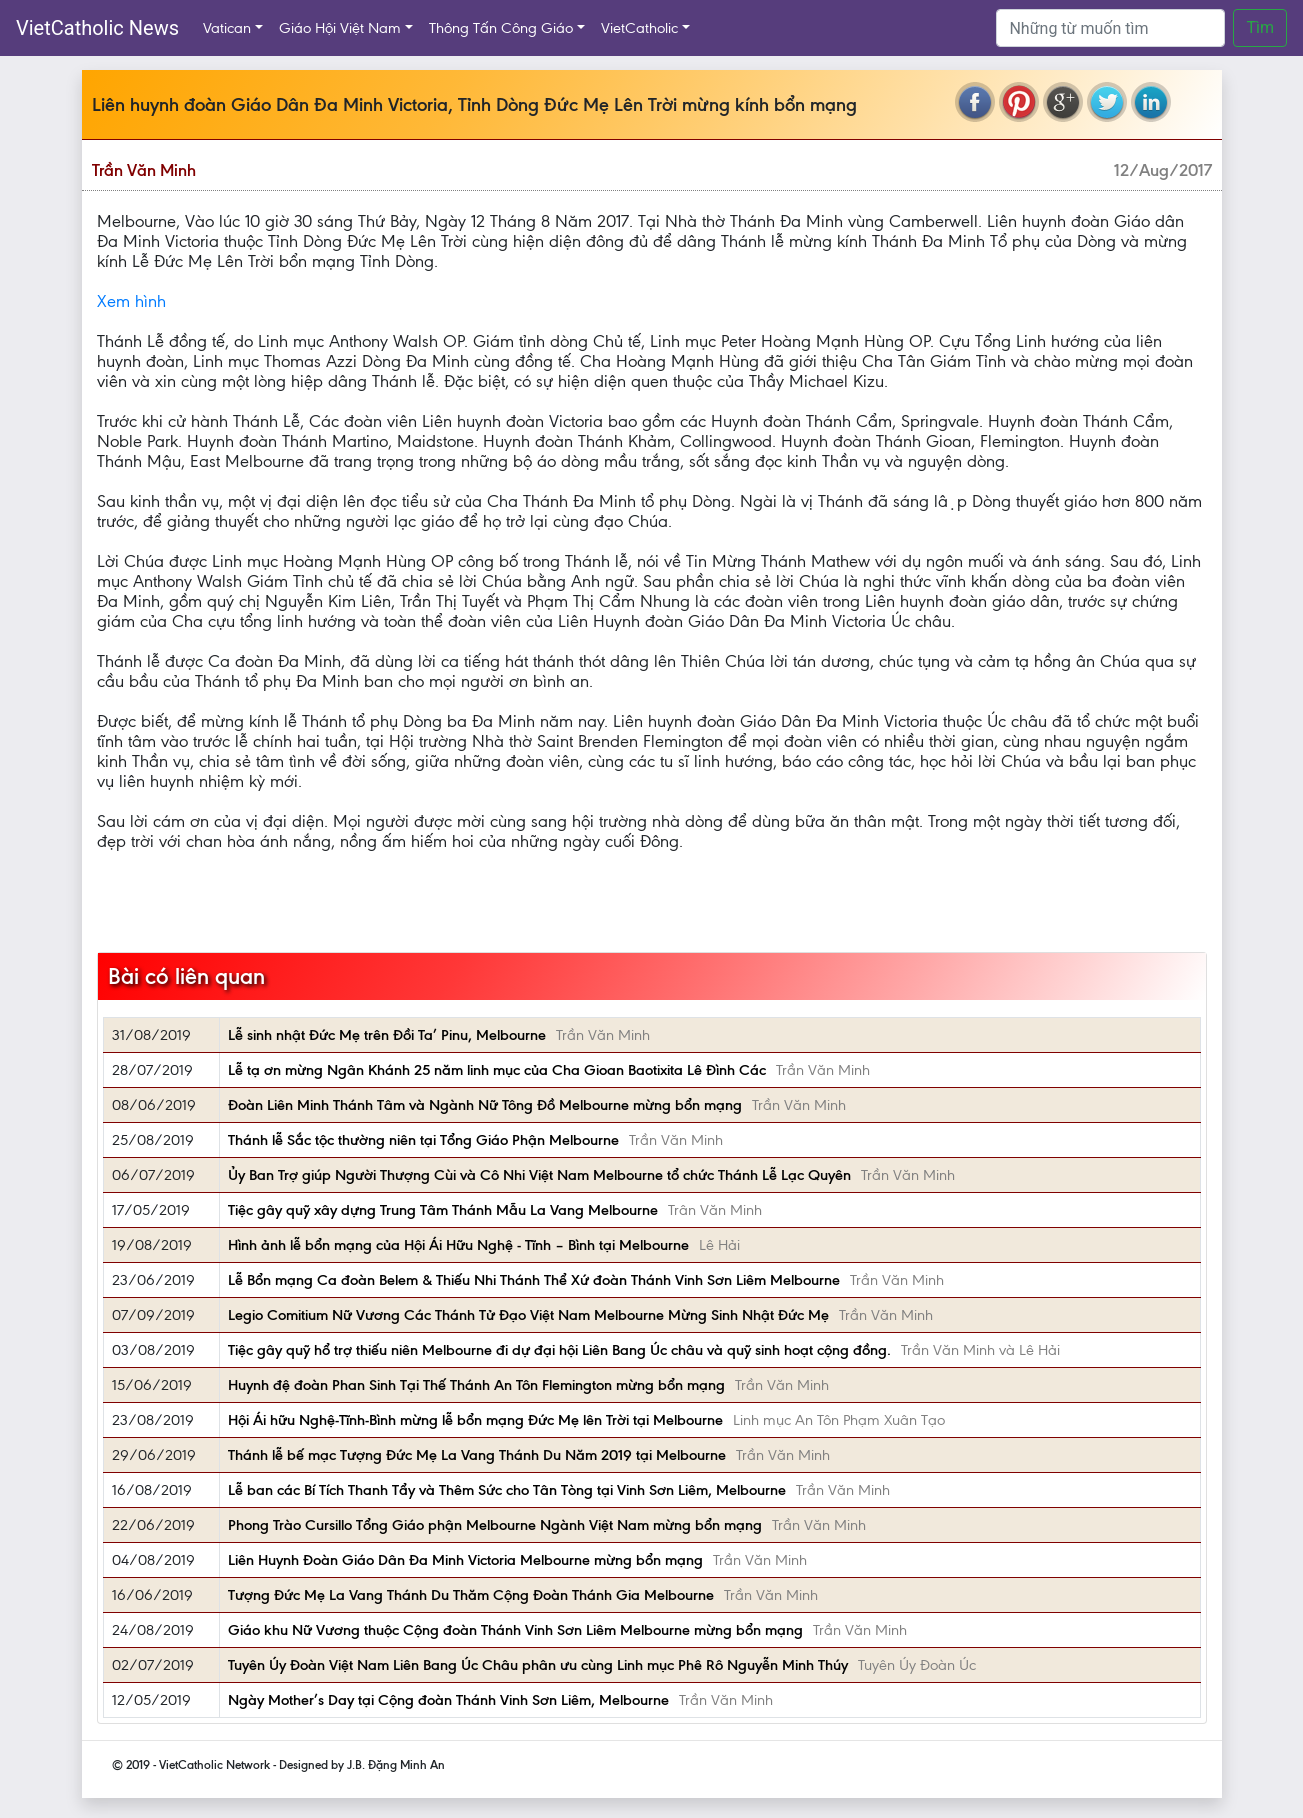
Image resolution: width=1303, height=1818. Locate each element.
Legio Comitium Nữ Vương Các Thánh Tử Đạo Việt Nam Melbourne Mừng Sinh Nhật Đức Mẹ (528, 1315)
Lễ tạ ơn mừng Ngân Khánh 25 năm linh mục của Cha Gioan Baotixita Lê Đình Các (497, 1070)
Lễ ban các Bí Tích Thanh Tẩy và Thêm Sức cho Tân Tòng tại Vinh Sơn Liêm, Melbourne (507, 1490)
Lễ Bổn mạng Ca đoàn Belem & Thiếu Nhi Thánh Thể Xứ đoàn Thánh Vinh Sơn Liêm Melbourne (534, 1280)
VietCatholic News (97, 28)
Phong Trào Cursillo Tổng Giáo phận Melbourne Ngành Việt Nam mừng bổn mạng (495, 1525)
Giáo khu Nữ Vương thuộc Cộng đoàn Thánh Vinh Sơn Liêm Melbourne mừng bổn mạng (515, 1630)
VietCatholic (639, 28)
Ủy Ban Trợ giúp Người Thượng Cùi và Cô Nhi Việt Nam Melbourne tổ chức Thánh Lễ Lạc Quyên (539, 1175)
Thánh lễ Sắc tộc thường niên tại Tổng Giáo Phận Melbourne (423, 1140)
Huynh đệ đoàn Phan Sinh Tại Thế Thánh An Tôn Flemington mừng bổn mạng (476, 1385)
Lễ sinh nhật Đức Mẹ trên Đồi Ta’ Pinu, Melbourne (387, 1035)
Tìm (1260, 27)
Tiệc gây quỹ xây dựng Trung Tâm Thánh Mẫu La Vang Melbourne (443, 1210)
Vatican (227, 28)
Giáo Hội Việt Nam (340, 28)
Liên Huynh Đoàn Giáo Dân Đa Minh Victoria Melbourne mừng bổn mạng (465, 1560)
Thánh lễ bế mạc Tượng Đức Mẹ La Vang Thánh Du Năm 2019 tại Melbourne (477, 1455)
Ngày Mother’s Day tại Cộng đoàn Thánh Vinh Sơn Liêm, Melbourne (448, 1700)
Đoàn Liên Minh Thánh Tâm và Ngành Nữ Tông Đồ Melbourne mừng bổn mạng (485, 1105)
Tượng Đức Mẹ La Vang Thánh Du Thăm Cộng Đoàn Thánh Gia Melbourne (471, 1595)
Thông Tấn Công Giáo (501, 28)
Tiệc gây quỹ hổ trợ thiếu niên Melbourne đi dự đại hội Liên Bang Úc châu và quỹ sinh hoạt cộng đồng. (559, 1350)
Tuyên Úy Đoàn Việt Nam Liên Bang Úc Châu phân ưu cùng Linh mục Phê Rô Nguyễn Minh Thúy (538, 1665)
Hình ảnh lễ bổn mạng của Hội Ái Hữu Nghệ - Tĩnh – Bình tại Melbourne (458, 1245)
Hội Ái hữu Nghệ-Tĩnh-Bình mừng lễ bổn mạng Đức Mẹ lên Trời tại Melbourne (475, 1420)
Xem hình (131, 301)
